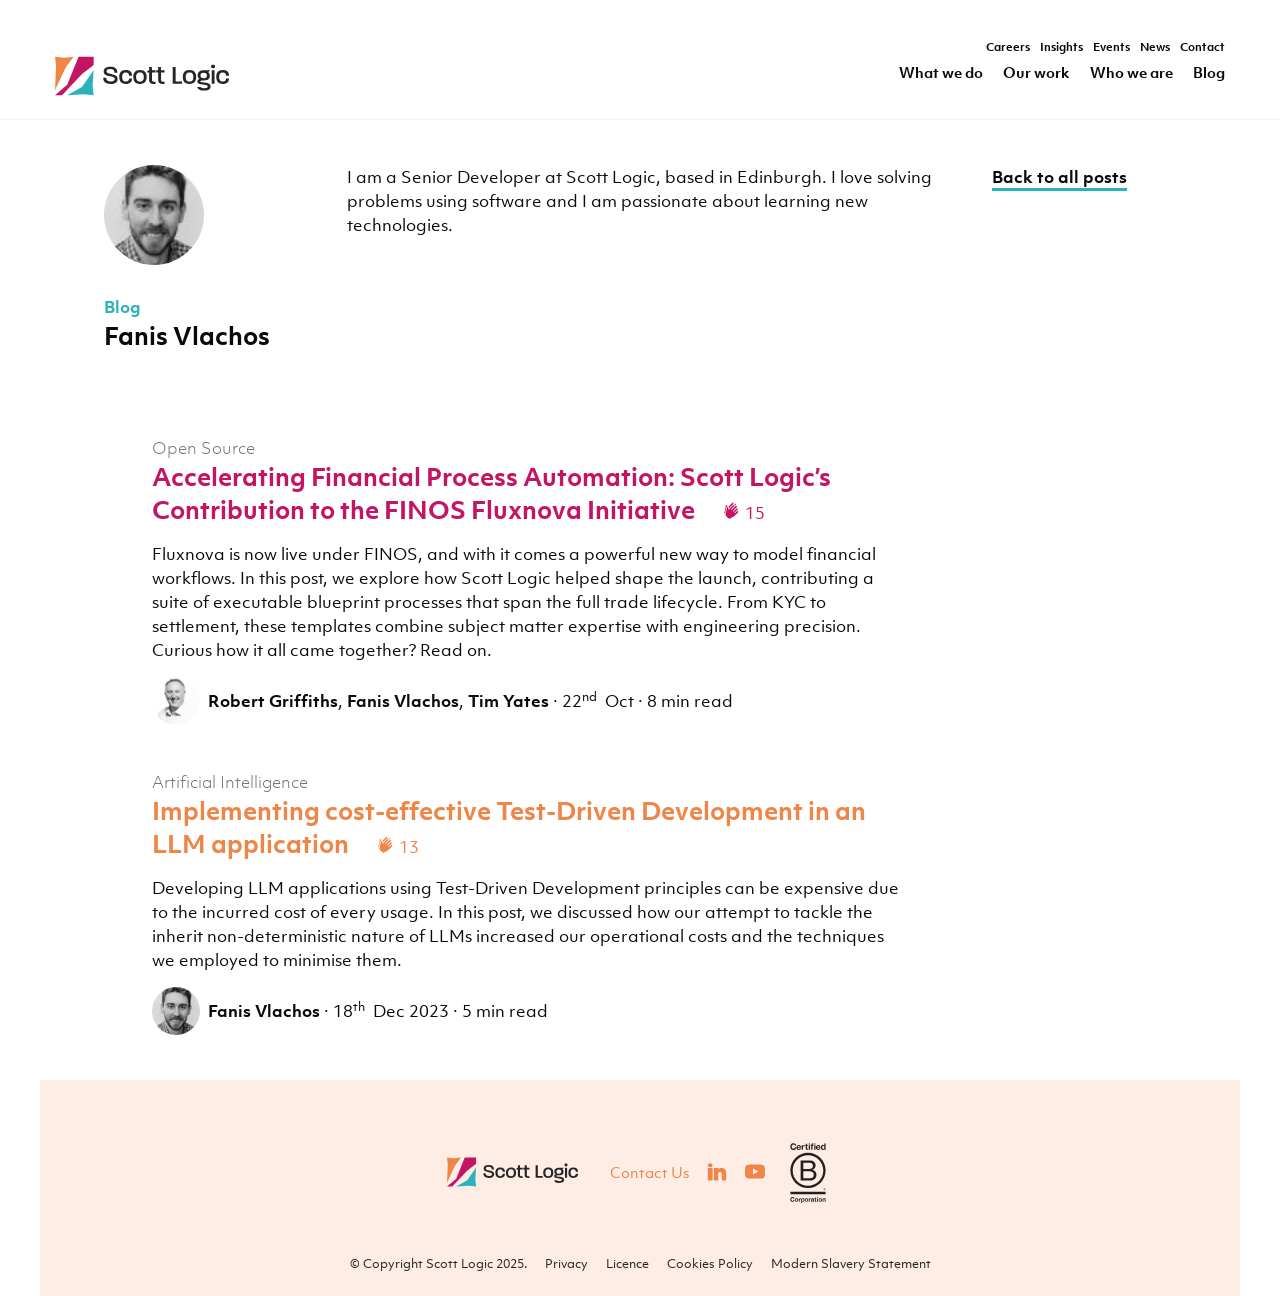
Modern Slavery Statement (851, 1263)
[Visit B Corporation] (808, 1172)
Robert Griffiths (273, 701)
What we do (941, 73)
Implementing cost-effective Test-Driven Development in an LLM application (509, 827)
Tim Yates (508, 701)
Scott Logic (514, 1172)
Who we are (1131, 73)
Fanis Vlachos (403, 701)
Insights (1061, 48)
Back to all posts (1059, 177)
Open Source (203, 448)
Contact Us (649, 1172)
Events (1111, 48)
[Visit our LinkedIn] (717, 1172)
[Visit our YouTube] (755, 1172)
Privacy (566, 1263)
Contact (1202, 48)
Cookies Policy (710, 1263)
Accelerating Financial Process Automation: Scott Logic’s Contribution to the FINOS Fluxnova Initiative (491, 493)
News (1155, 48)
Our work (1036, 73)
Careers (1008, 48)
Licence (627, 1263)
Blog (1209, 73)
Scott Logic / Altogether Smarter (273, 76)
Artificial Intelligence (230, 782)
